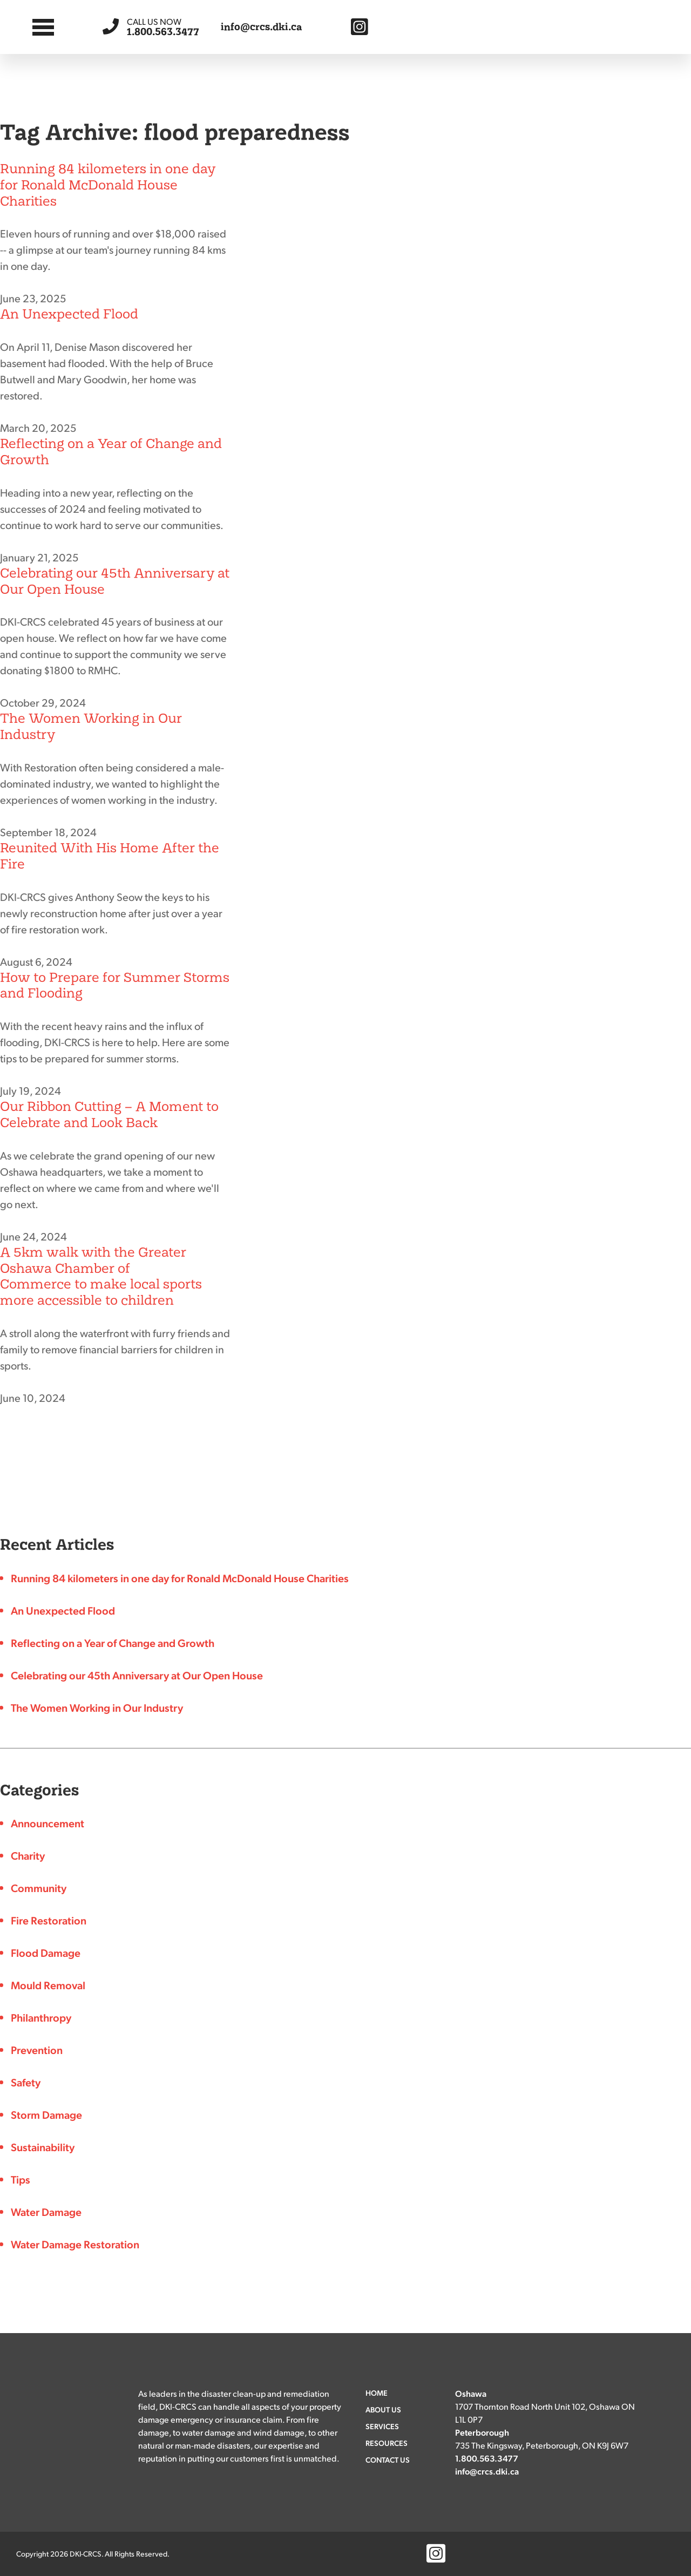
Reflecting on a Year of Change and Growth (111, 452)
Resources (386, 2443)
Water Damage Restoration (75, 2244)
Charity (28, 1855)
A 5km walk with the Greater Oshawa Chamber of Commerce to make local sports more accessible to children (101, 1276)
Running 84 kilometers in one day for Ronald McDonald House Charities (107, 185)
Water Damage (46, 2212)
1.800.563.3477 (163, 27)
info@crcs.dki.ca (261, 27)
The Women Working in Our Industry (91, 726)
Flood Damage (45, 1952)
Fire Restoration (48, 1920)
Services (382, 2426)
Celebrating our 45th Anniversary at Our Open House (114, 581)
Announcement (47, 1823)
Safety (25, 2082)
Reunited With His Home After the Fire (109, 856)
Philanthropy (41, 2017)
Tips (20, 2179)
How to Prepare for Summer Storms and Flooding (114, 985)
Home (376, 2392)
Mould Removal (48, 1985)
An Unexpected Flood (69, 314)
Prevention (37, 2050)
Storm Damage (46, 2114)
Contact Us (387, 2459)
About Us (383, 2409)
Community (38, 1888)
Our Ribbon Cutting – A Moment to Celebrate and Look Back (109, 1114)
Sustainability (42, 2147)
